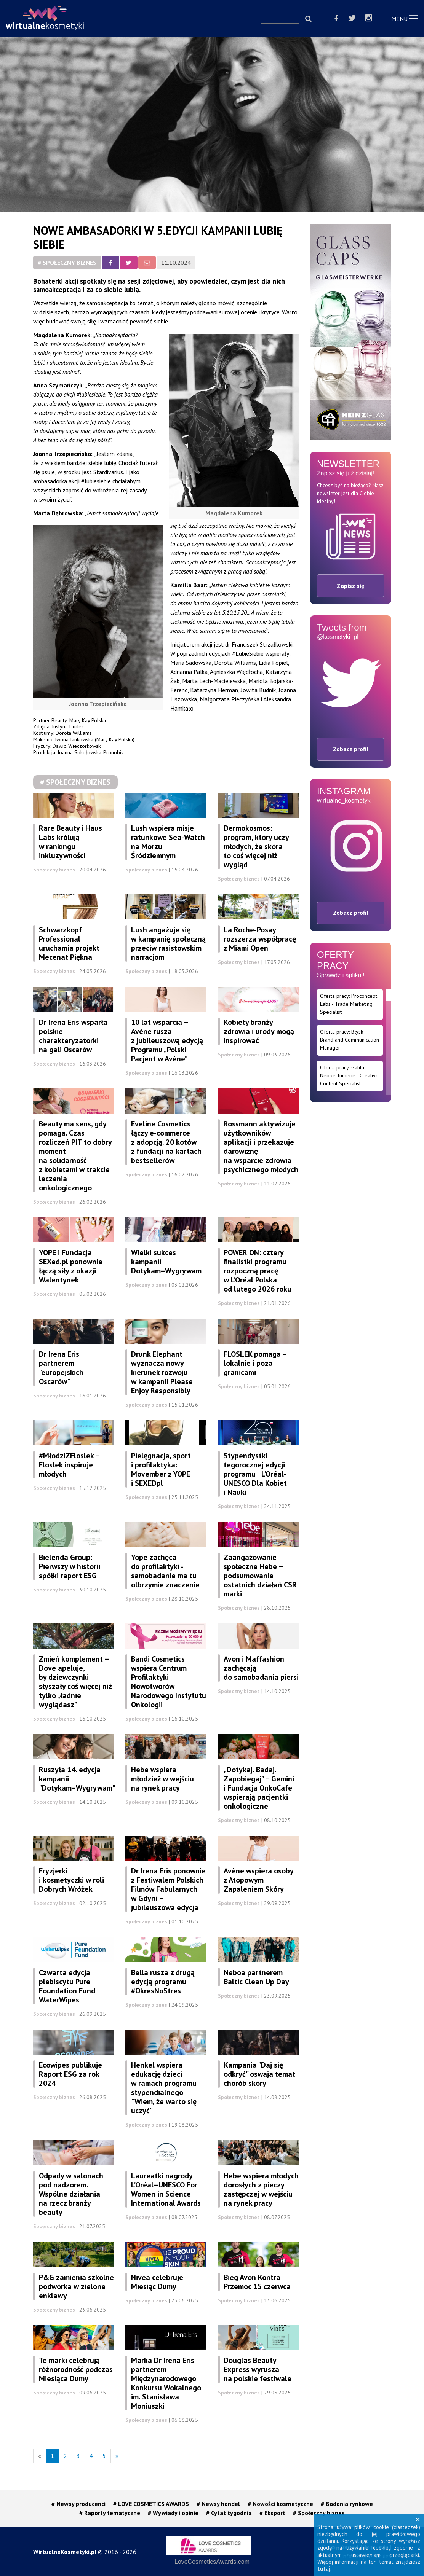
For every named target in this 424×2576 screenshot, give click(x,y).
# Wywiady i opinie (173, 2513)
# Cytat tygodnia (229, 2513)
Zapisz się (350, 585)
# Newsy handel (218, 2503)
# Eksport (272, 2513)
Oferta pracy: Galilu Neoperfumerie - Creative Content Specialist (349, 1075)
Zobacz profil (350, 749)
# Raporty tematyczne (109, 2513)
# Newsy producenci (78, 2503)
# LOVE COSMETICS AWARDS (151, 2503)
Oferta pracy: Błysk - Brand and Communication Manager (349, 1039)
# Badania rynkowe (347, 2503)
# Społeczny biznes (67, 262)
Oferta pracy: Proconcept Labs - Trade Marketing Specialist (348, 1003)
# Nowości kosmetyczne (280, 2503)
